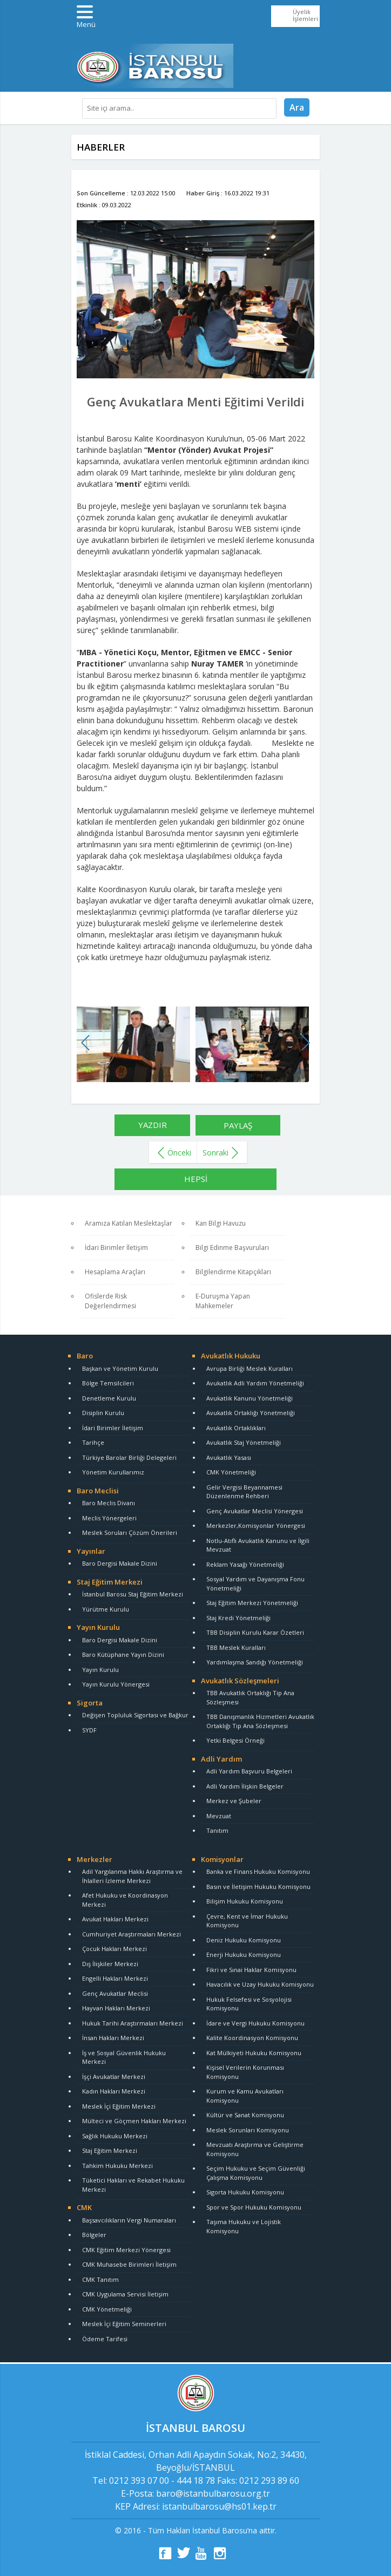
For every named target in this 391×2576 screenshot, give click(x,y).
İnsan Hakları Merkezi (113, 2038)
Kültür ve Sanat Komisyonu (245, 2115)
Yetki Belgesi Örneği (235, 1740)
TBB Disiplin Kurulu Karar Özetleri (255, 1632)
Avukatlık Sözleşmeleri (240, 1680)
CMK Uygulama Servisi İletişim (125, 2294)
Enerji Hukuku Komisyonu (243, 1954)
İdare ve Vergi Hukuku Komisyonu (255, 2023)
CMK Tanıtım (100, 2279)
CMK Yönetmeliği (231, 1472)
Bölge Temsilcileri (108, 1383)
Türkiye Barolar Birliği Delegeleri (129, 1457)
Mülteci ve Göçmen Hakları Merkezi (134, 2121)
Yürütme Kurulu (105, 1609)
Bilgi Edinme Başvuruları (232, 1247)
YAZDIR (152, 1124)
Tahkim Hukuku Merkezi (117, 2166)
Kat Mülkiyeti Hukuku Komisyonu (253, 2053)
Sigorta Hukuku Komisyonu (245, 2192)
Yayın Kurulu (98, 1627)
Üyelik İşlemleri (305, 15)
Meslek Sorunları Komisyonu (247, 2130)
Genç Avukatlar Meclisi (115, 1993)
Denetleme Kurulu (109, 1398)
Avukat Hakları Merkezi (115, 1919)
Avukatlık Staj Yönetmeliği (243, 1442)
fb (165, 2553)
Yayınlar (91, 1551)
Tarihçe (93, 1442)
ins (220, 2553)
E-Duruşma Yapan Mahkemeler (223, 1301)
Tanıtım (217, 1830)
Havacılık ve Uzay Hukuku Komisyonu (260, 1984)
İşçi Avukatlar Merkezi (113, 2076)
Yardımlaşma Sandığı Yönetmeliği (254, 1662)
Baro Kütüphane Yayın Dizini (123, 1654)
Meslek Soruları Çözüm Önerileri (129, 1532)
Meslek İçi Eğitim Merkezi (119, 2106)
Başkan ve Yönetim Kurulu (120, 1368)
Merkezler (94, 1859)
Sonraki (215, 1152)
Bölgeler (94, 2235)
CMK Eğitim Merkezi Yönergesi (126, 2250)
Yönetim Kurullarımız (113, 1472)
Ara (296, 107)
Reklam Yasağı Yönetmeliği (245, 1564)
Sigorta (90, 1703)
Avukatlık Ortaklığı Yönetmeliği (250, 1413)
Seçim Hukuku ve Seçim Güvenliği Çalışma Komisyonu (255, 2172)
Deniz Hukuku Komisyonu (243, 1940)
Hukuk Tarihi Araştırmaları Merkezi (132, 2023)
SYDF (89, 1730)
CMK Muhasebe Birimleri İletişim (129, 2264)
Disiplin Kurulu (103, 1413)
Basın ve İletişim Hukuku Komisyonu (258, 1886)
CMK (84, 2207)
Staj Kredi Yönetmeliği (238, 1618)
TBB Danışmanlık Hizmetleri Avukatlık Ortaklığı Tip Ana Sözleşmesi (260, 1721)
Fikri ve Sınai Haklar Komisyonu (251, 1970)
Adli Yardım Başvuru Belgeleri (249, 1771)
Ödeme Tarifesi (104, 2339)
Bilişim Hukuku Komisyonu (244, 1901)
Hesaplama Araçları (115, 1271)
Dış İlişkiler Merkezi (110, 1964)
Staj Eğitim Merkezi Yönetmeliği (252, 1603)
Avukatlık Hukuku (230, 1356)
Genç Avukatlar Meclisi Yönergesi (254, 1511)
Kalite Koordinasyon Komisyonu (252, 2038)
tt (183, 2553)
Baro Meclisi (98, 1491)
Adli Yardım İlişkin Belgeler (245, 1786)
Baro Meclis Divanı (108, 1503)
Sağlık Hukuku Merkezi (114, 2136)
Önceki (179, 1152)
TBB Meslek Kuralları (236, 1647)
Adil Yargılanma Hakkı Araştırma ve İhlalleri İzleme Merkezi (132, 1876)
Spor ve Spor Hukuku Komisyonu (253, 2207)
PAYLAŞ (238, 1125)
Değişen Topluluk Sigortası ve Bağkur (135, 1715)
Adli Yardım (221, 1759)
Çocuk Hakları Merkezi (114, 1949)
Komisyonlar (222, 1859)
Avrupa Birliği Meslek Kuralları (249, 1368)
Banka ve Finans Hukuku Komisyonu (258, 1871)
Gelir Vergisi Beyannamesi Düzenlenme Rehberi (244, 1491)
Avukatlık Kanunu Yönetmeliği (249, 1398)
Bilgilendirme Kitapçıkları (233, 1271)
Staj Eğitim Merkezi (110, 1582)
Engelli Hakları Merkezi (115, 1978)
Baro (85, 1356)
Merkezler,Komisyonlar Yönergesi (255, 1525)
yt (202, 2553)
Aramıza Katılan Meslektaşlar (128, 1223)
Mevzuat (218, 1816)
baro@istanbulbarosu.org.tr (213, 2493)
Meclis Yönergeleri (109, 1518)
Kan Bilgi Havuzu (221, 1223)
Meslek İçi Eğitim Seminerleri (124, 2324)
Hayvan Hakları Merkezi (116, 2008)
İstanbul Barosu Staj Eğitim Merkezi (132, 1594)
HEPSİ (195, 1178)
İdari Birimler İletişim (116, 1247)
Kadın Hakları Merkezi (113, 2091)
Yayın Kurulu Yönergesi (116, 1684)
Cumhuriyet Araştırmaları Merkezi (131, 1934)
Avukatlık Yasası (228, 1457)
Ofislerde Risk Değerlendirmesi (110, 1301)
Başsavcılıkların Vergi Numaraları (129, 2220)
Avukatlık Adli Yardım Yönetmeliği (255, 1383)
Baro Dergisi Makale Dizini (119, 1563)
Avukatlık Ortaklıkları (236, 1428)
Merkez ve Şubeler (233, 1801)
